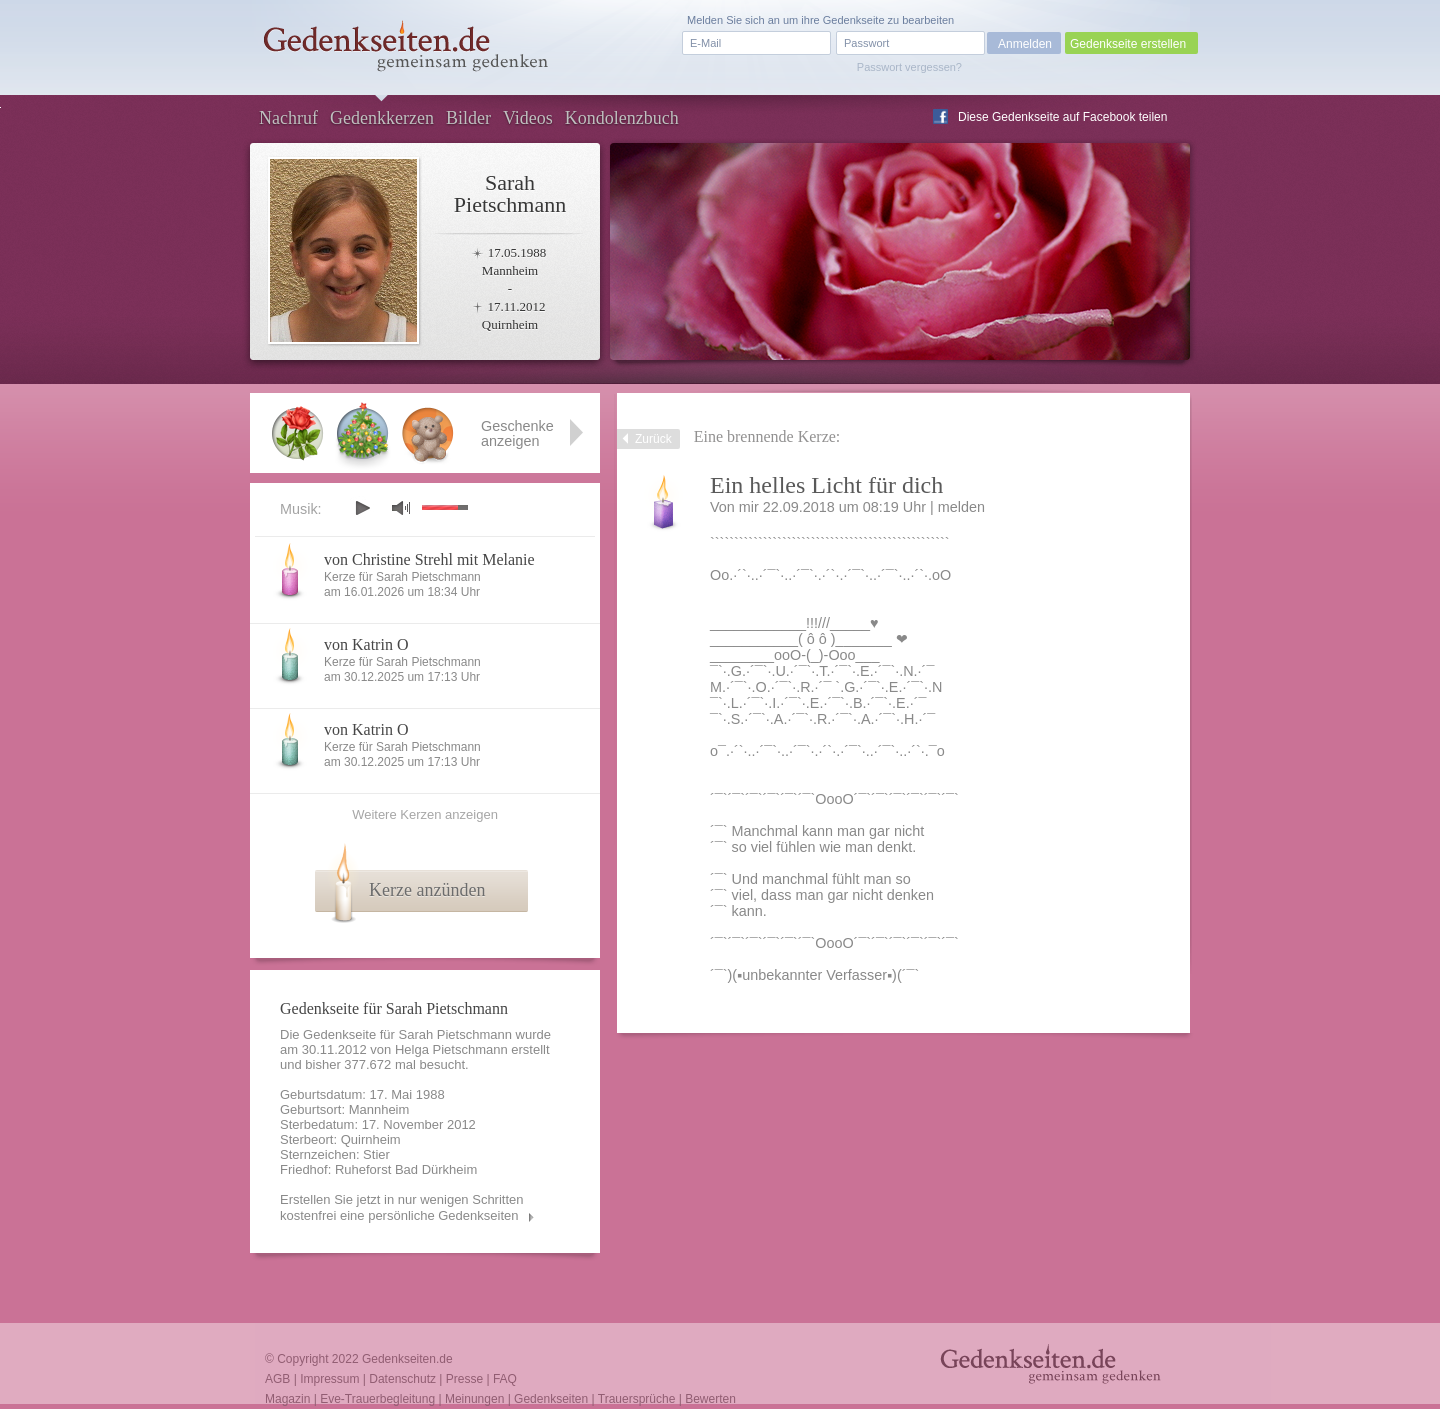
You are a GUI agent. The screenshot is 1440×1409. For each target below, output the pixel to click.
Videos (528, 118)
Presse (464, 1379)
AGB (277, 1379)
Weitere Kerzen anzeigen (425, 814)
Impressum (329, 1379)
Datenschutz (402, 1379)
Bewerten (710, 1399)
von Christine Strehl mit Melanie (429, 559)
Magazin (287, 1399)
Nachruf (288, 118)
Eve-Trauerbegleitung (377, 1399)
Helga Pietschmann (451, 1049)
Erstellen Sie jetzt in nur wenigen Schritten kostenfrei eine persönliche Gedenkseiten (402, 1207)
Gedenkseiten (551, 1399)
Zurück (653, 439)
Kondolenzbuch (622, 118)
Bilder (468, 118)
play (362, 508)
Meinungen (474, 1399)
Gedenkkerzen (382, 118)
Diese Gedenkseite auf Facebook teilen (1062, 117)
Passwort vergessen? (909, 67)
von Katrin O (366, 644)
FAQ (505, 1379)
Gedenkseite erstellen (1128, 44)
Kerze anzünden (427, 890)
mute (401, 507)
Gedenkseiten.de (407, 1359)
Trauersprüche (637, 1399)
